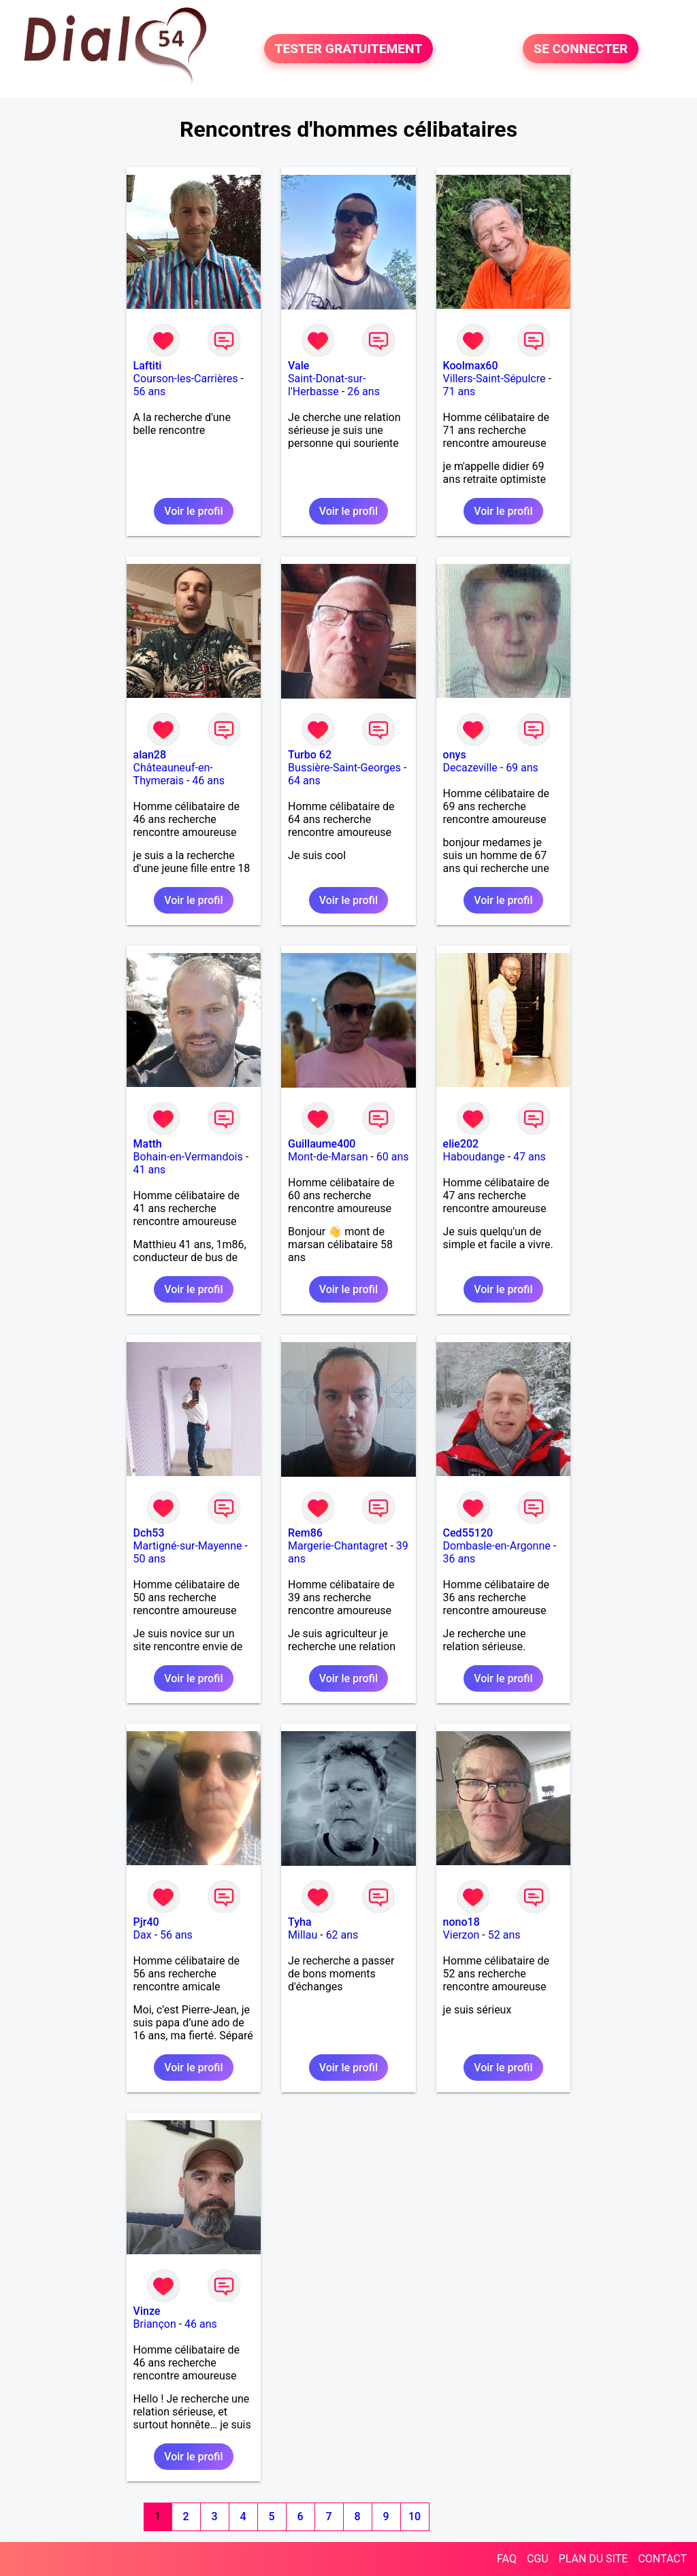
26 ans (363, 391)
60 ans (392, 1156)
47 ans (529, 1156)
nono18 (461, 1922)
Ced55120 (468, 1532)
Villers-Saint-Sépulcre (494, 378)
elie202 (461, 1143)
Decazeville (470, 767)
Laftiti (147, 365)
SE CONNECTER (581, 48)
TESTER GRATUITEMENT (349, 48)
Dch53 (149, 1532)
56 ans (149, 391)
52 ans (504, 1934)
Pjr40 (146, 1922)
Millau (302, 1934)
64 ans (304, 780)
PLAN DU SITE (593, 2558)
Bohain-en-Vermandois (188, 1156)
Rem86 (305, 1532)
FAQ (507, 2558)
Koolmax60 (470, 365)
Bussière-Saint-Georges (344, 767)
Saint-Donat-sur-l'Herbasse (327, 385)
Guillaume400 (321, 1143)
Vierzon (461, 1934)
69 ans (522, 767)
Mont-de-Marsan (328, 1156)
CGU (538, 2558)
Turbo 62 (309, 754)
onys (454, 754)
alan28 (149, 754)
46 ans (208, 780)
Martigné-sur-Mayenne (187, 1545)
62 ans (342, 1934)
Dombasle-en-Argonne (497, 1545)
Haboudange (474, 1156)
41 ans (149, 1169)
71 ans (459, 391)
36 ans (459, 1558)
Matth (147, 1143)
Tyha (300, 1922)
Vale (298, 365)
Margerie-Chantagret (337, 1545)
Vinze (147, 2311)
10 (414, 2516)
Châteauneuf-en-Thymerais (173, 774)
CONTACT (662, 2558)
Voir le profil (193, 511)
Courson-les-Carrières (185, 378)
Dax (142, 1934)
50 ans (149, 1558)
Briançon (154, 2324)
